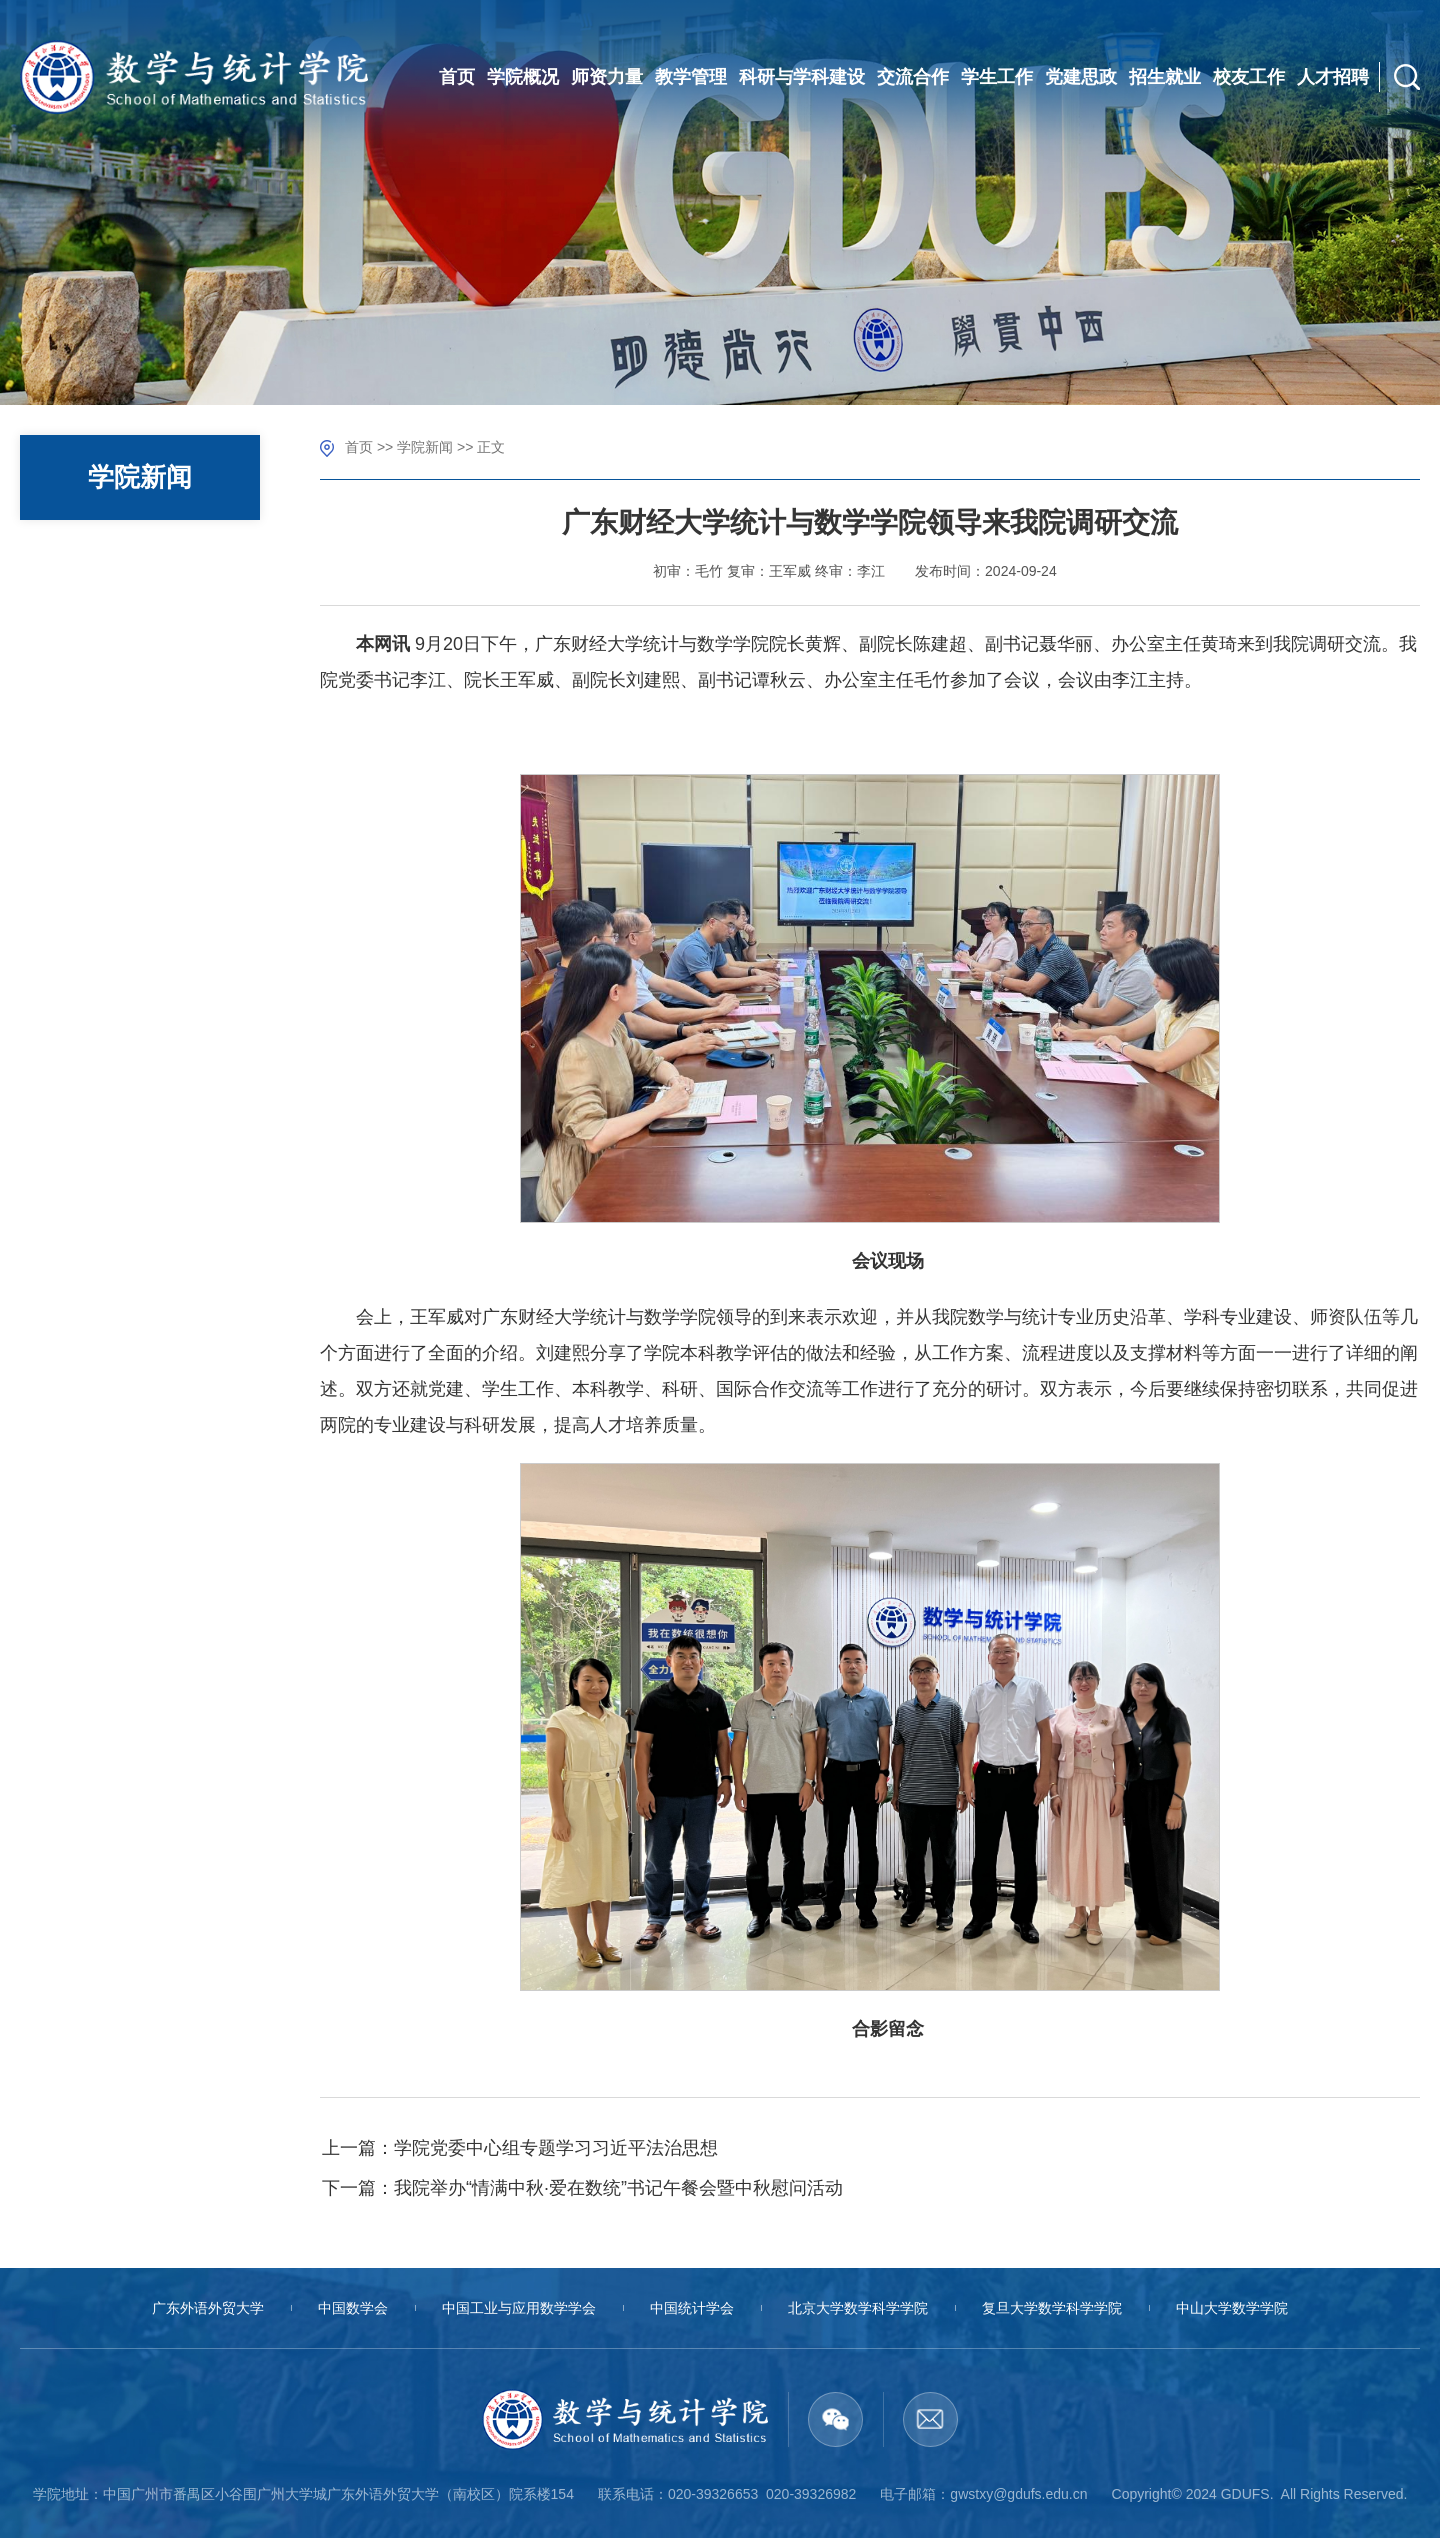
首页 (359, 447)
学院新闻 (425, 447)
